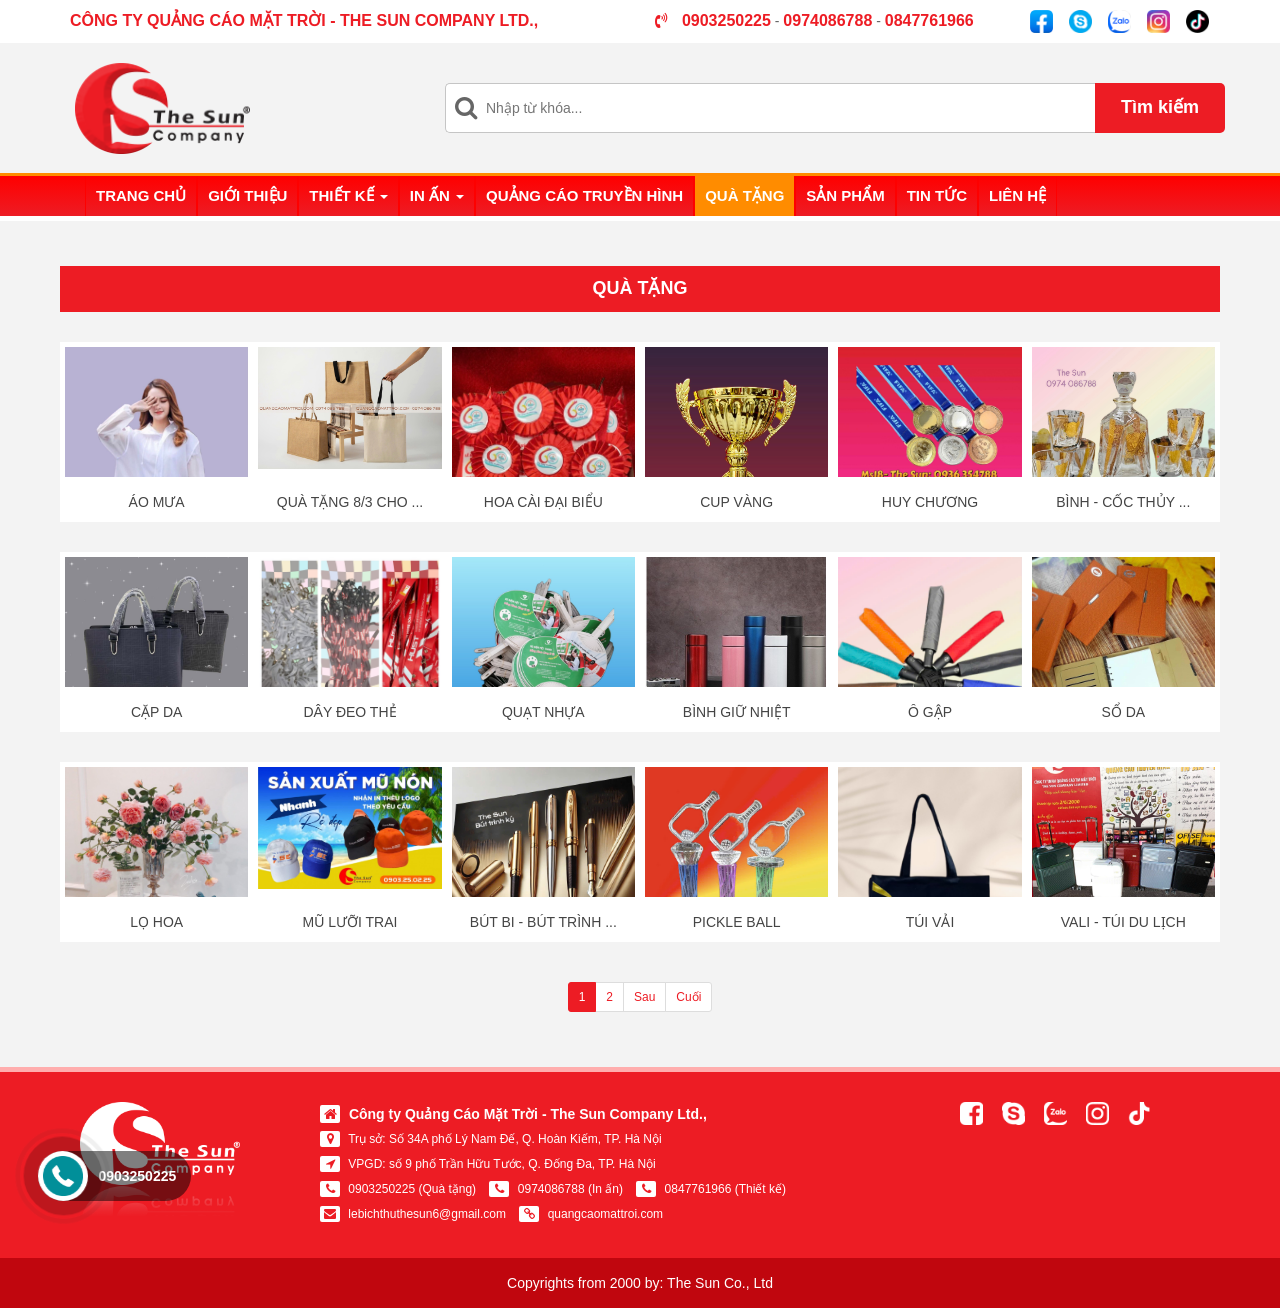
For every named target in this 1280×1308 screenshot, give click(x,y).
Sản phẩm (845, 195)
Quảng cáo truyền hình (584, 195)
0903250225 (137, 1176)
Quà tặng (744, 195)
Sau (644, 997)
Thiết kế (348, 195)
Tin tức (937, 195)
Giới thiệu (247, 195)
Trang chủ (141, 195)
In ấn (437, 195)
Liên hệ (1017, 195)
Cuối (688, 997)
